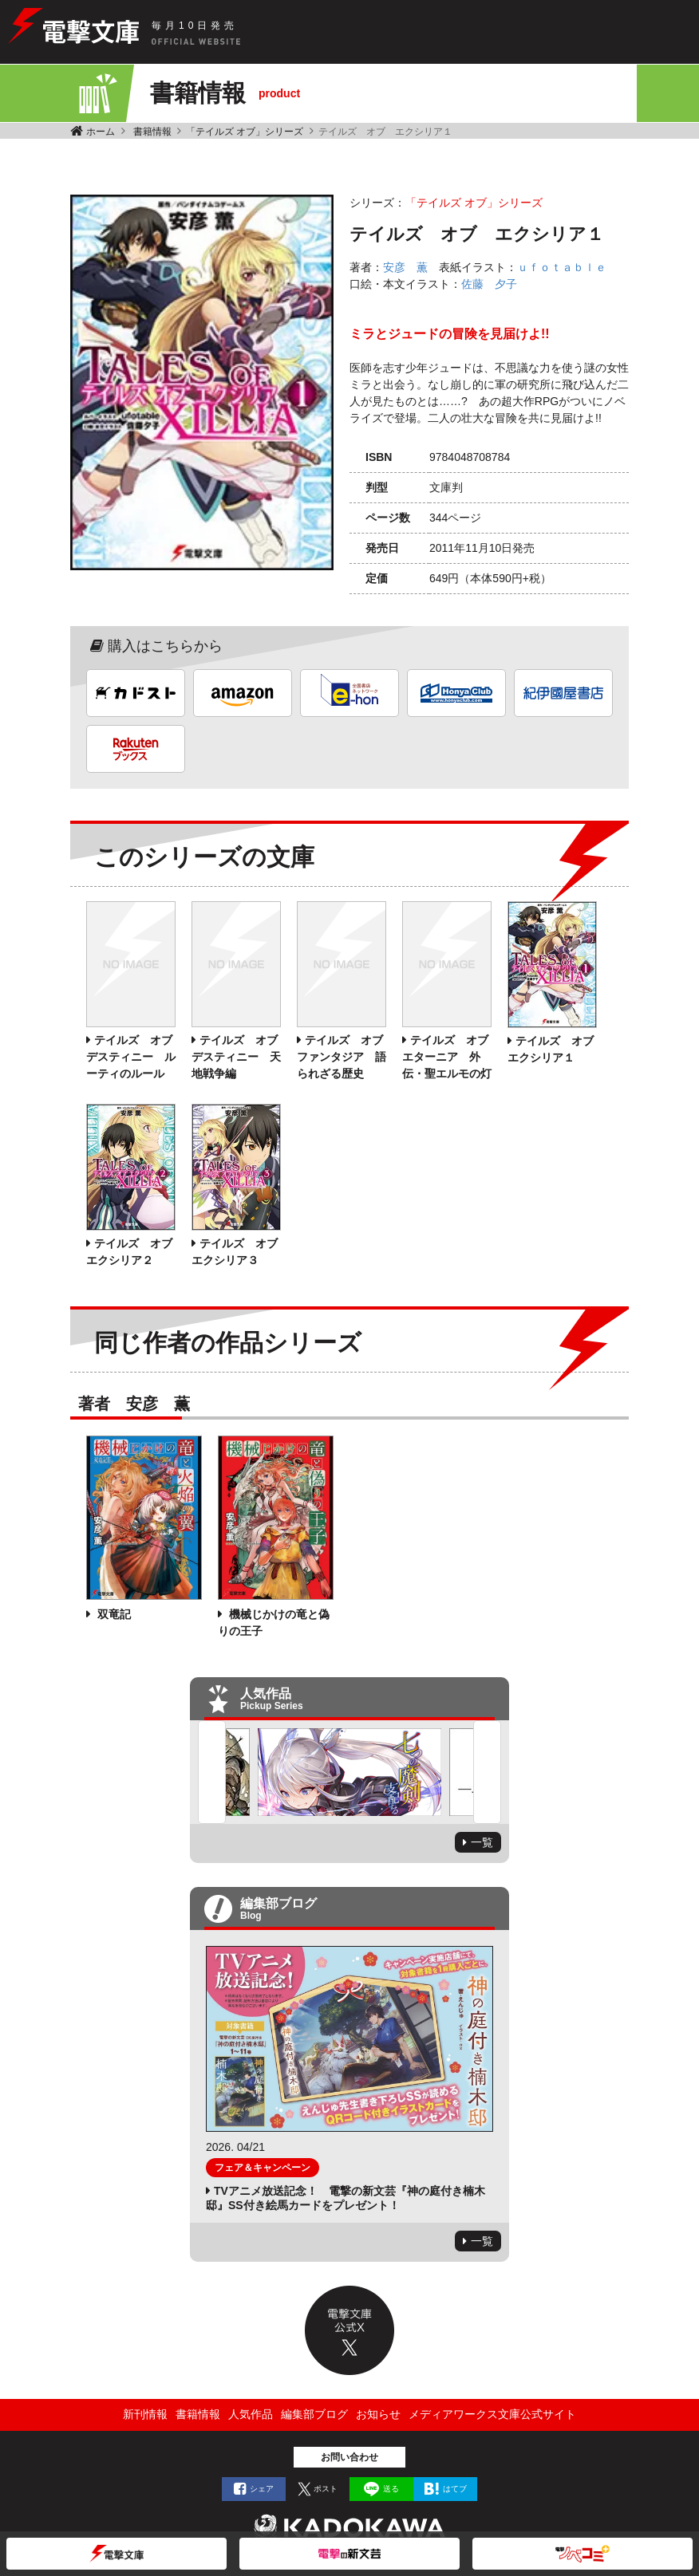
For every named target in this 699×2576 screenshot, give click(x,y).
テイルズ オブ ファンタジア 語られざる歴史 (345, 1057)
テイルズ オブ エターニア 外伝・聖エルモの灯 (451, 1057)
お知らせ (378, 2414)
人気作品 (250, 2414)
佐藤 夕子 (489, 284)
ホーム (100, 131)
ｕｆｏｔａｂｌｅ (561, 267)
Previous (212, 1772)
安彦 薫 (405, 267)
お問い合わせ (349, 2457)
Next (487, 1772)
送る (391, 2488)
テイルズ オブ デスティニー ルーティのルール (135, 1057)
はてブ (455, 2488)
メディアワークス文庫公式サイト (492, 2414)
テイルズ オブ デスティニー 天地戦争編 (240, 1057)
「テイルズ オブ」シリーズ (244, 131)
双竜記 (112, 1614)
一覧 (482, 1842)
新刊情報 (145, 2414)
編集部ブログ (314, 2414)
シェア (262, 2488)
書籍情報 (152, 131)
